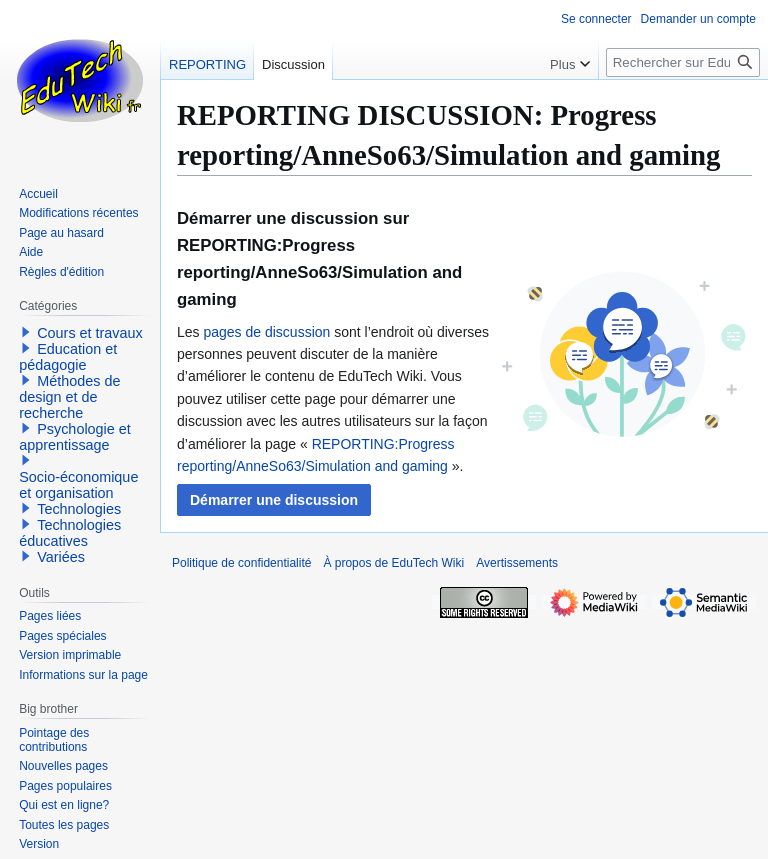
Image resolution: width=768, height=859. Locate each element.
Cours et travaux (90, 333)
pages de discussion (266, 332)
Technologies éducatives (70, 533)
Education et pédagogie (68, 357)
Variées (61, 557)
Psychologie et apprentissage (75, 437)
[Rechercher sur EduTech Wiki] (683, 62)
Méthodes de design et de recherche (69, 397)
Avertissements (517, 563)
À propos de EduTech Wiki (393, 563)
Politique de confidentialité (241, 563)
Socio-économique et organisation (78, 485)
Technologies (79, 509)
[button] (274, 500)
